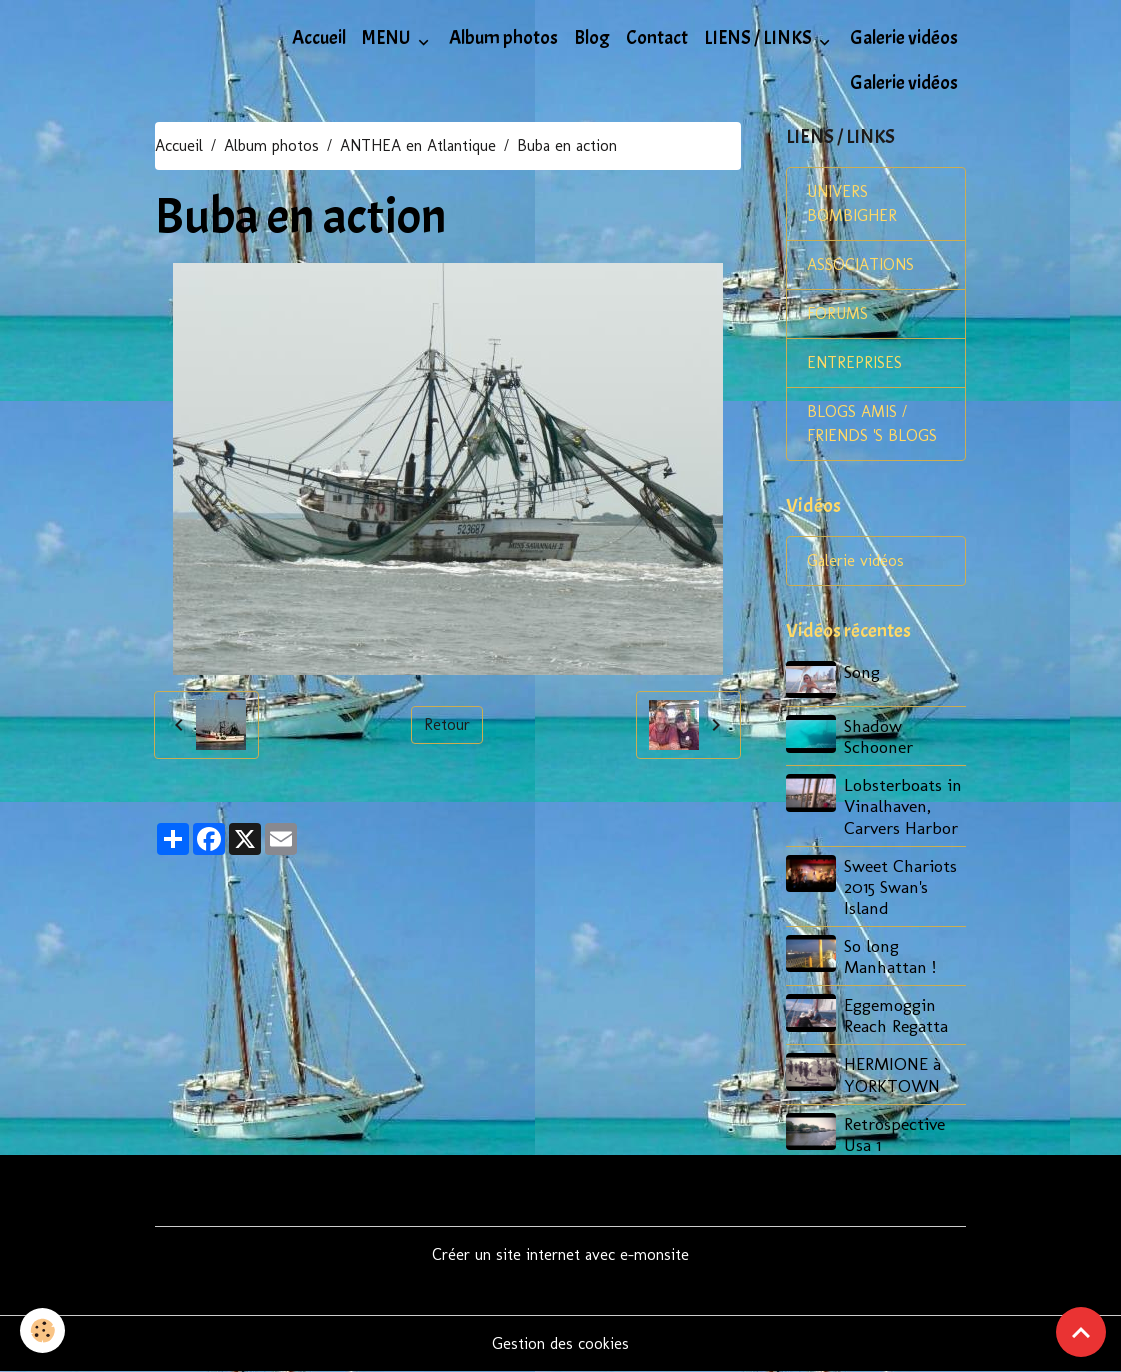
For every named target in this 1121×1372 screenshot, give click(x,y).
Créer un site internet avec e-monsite (560, 1254)
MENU (388, 38)
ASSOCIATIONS (860, 264)
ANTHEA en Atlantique (418, 145)
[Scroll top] (1081, 1332)
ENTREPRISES (854, 362)
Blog (592, 38)
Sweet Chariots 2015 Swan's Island (900, 886)
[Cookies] (42, 1330)
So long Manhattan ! (890, 956)
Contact (657, 38)
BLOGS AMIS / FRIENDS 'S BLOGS (872, 423)
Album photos (503, 38)
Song (862, 671)
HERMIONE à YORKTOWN (892, 1074)
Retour (447, 724)
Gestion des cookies (560, 1343)
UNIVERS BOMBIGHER (852, 203)
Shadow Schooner (878, 736)
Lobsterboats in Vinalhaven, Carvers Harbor (903, 805)
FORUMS (837, 313)
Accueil (319, 38)
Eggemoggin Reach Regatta (896, 1015)
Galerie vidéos (904, 38)
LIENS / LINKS (759, 38)
